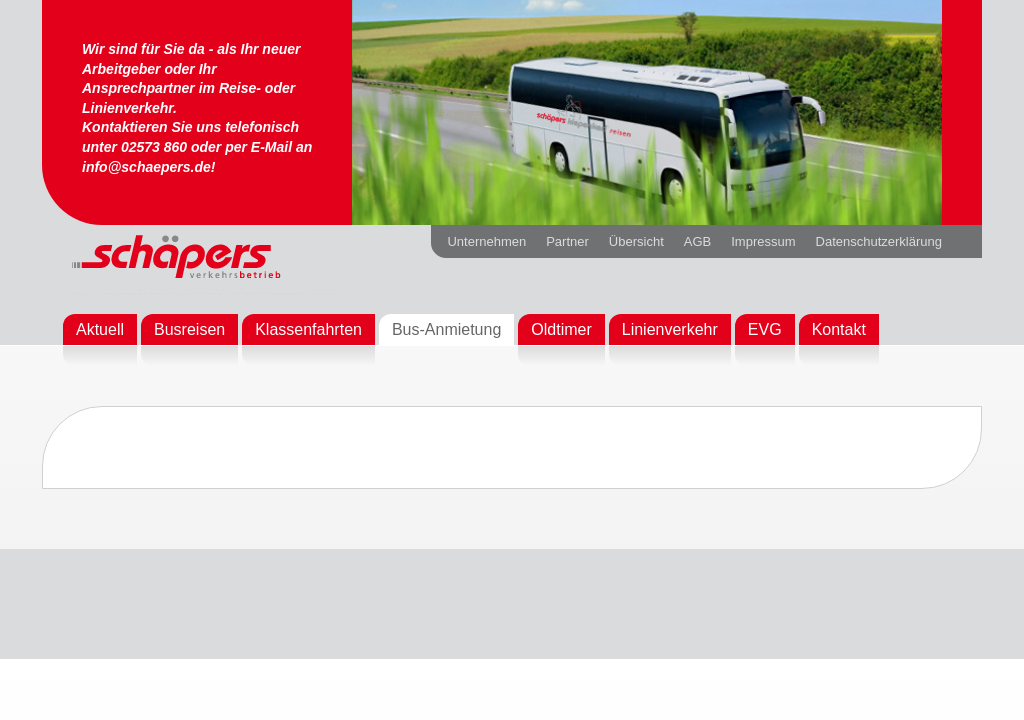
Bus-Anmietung (446, 329)
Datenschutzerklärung (879, 241)
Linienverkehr (670, 329)
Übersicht (636, 241)
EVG (765, 329)
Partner (567, 241)
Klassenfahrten (308, 329)
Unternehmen (486, 241)
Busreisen (189, 329)
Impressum (763, 241)
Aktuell (100, 329)
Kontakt (839, 329)
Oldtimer (561, 329)
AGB (697, 241)
